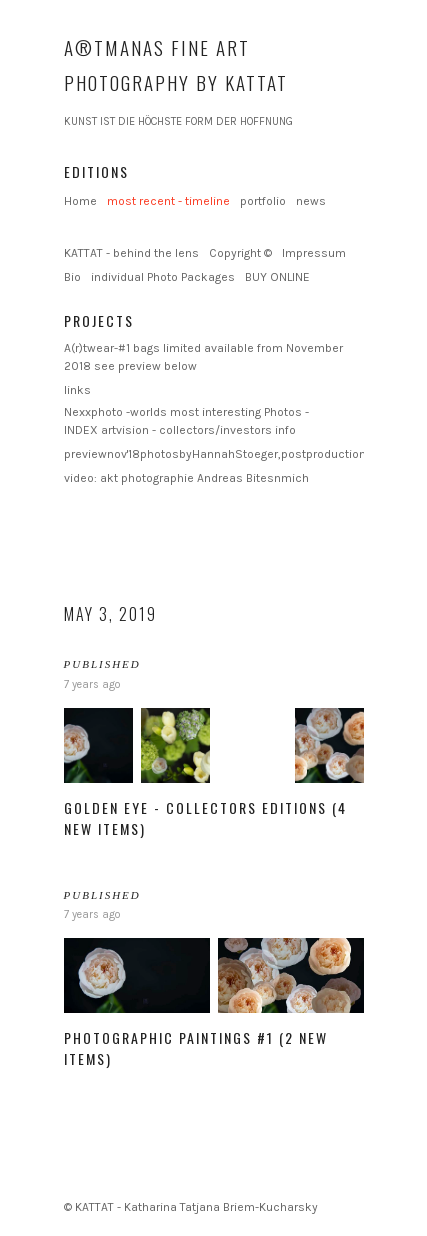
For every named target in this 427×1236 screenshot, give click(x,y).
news (311, 201)
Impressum (314, 253)
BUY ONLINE (277, 277)
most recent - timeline (168, 201)
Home (80, 201)
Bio (72, 277)
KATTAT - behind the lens (131, 253)
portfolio (263, 201)
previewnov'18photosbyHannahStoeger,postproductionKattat (231, 454)
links (77, 390)
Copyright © (240, 253)
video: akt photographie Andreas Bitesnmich (186, 478)
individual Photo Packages (163, 277)
